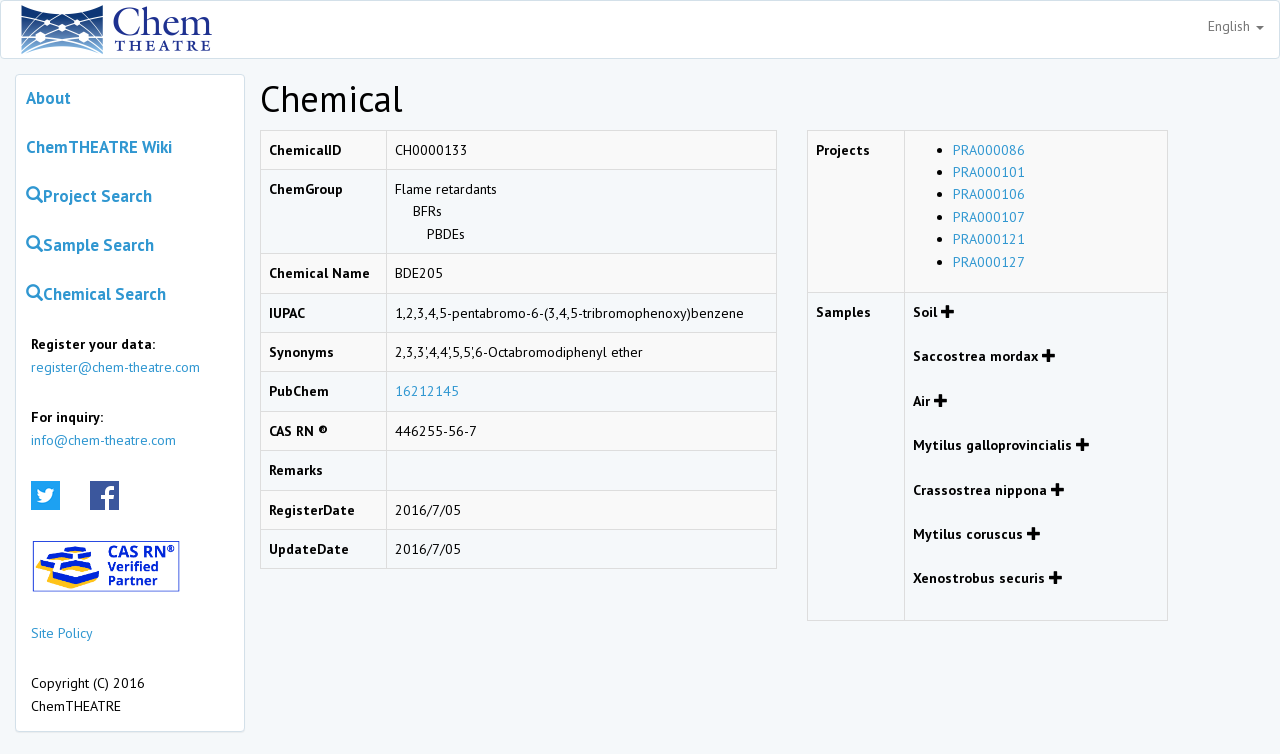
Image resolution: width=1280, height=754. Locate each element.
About (48, 98)
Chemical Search (96, 294)
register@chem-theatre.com (115, 367)
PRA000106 (989, 194)
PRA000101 (989, 172)
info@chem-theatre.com (103, 440)
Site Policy (62, 633)
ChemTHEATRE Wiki (99, 147)
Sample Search (90, 245)
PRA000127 (989, 262)
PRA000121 (989, 239)
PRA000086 (989, 150)
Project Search (89, 196)
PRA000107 (989, 217)
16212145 (427, 391)
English (1236, 26)
